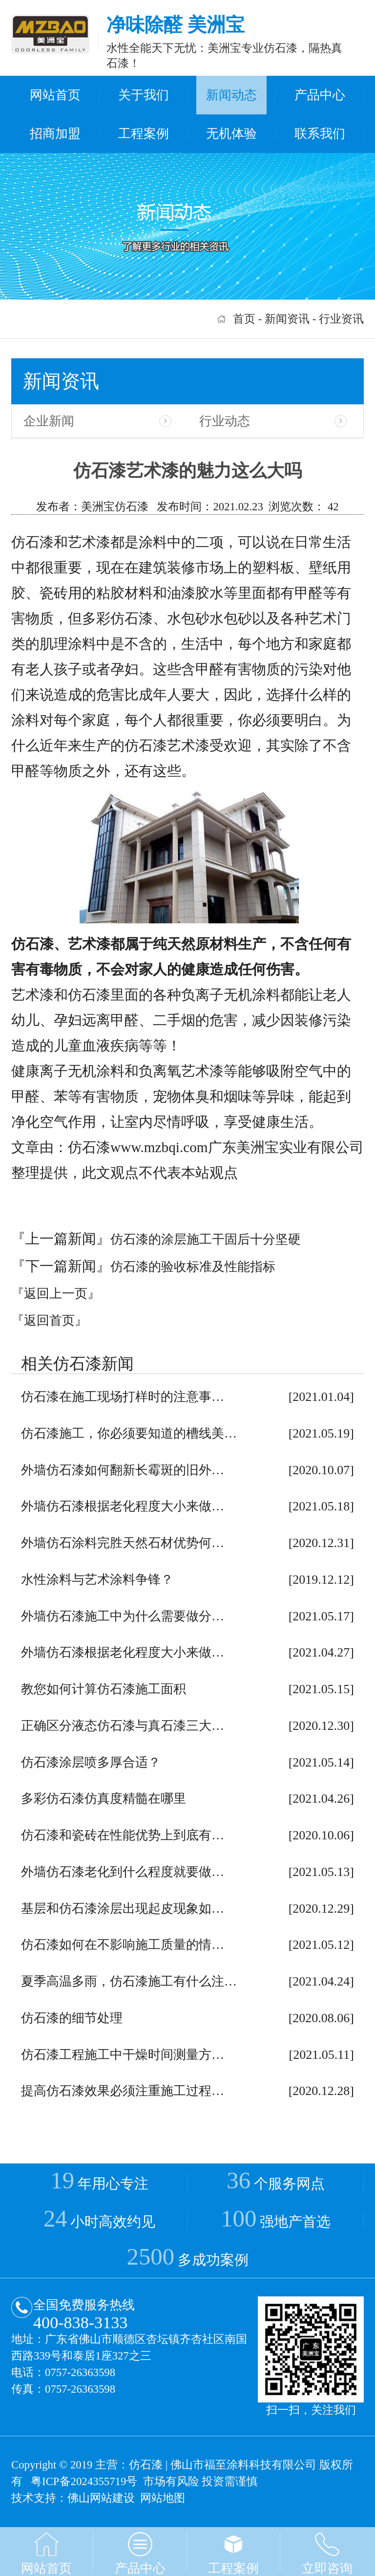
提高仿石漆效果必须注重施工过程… (122, 2091)
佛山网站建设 (101, 2498)
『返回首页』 (49, 1320)
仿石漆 (146, 2465)
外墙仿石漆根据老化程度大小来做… (122, 1506)
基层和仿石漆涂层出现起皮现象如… (122, 1908)
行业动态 (224, 421)
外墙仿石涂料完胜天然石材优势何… (122, 1543)
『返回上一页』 (55, 1294)
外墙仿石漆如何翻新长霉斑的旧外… (122, 1470)
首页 (244, 319)
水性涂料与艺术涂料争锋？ (97, 1579)
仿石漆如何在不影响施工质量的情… (122, 1945)
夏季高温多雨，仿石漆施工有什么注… (129, 1981)
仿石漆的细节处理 (72, 2018)
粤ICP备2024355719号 (84, 2481)
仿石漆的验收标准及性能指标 (192, 1267)
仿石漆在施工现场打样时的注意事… (122, 1397)
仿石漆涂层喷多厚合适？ (91, 1762)
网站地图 (162, 2498)
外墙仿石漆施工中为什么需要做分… (122, 1616)
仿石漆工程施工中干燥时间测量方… (122, 2055)
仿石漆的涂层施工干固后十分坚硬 (205, 1239)
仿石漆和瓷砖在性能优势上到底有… (122, 1835)
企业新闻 (48, 421)
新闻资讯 (287, 319)
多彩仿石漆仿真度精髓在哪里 (103, 1798)
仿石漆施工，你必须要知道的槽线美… (129, 1433)
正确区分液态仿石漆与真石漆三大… (122, 1726)
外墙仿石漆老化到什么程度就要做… (122, 1872)
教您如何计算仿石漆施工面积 (103, 1689)
